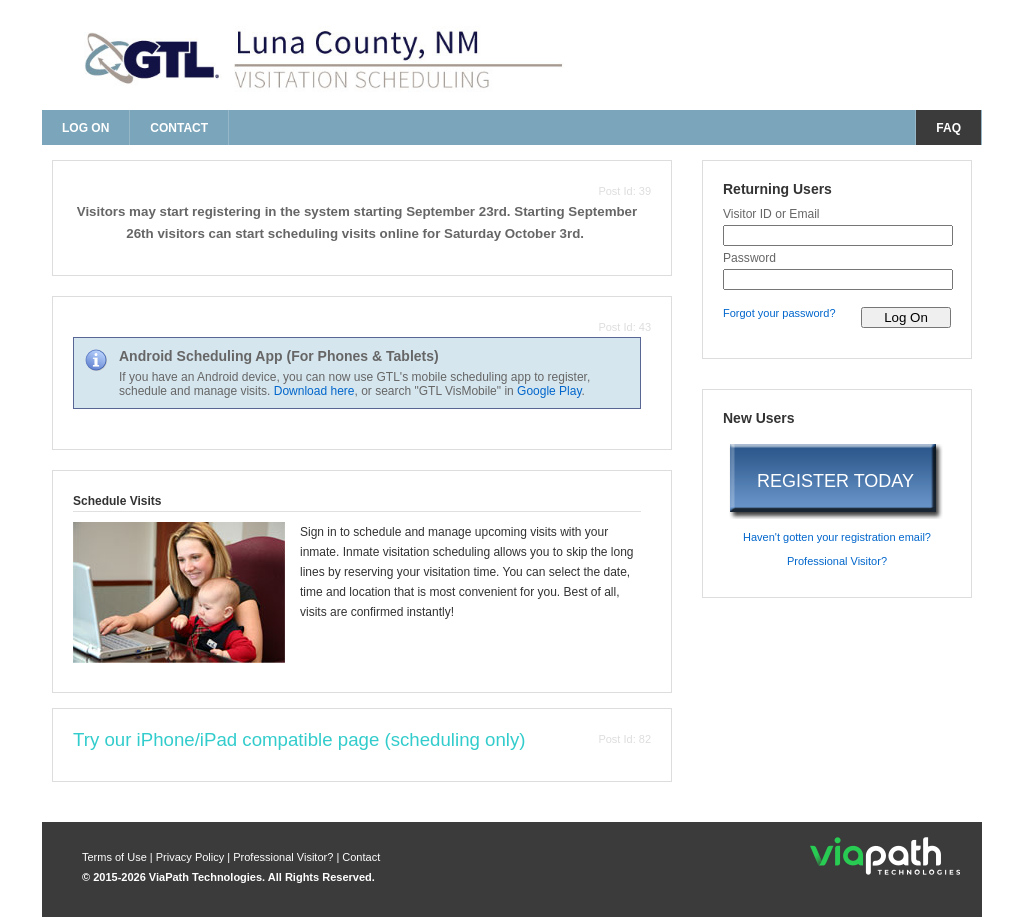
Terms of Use (116, 857)
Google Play (549, 391)
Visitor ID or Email (771, 214)
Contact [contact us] (179, 128)
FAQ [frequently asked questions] (948, 128)
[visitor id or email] (838, 235)
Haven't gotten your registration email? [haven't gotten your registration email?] (837, 537)
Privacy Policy (192, 857)
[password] (838, 279)
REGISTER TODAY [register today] (835, 481)
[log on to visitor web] (906, 317)
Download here (314, 391)
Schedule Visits (117, 501)
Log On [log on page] (85, 128)
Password (749, 258)
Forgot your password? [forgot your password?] (779, 313)
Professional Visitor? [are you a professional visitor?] (837, 561)
